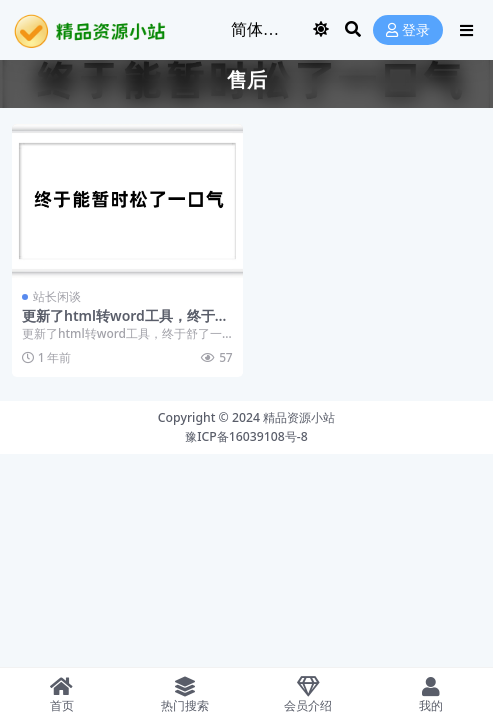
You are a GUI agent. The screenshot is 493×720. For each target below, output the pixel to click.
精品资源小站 (299, 417)
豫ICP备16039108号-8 (246, 436)
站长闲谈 (57, 296)
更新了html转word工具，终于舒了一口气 (125, 324)
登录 (408, 30)
